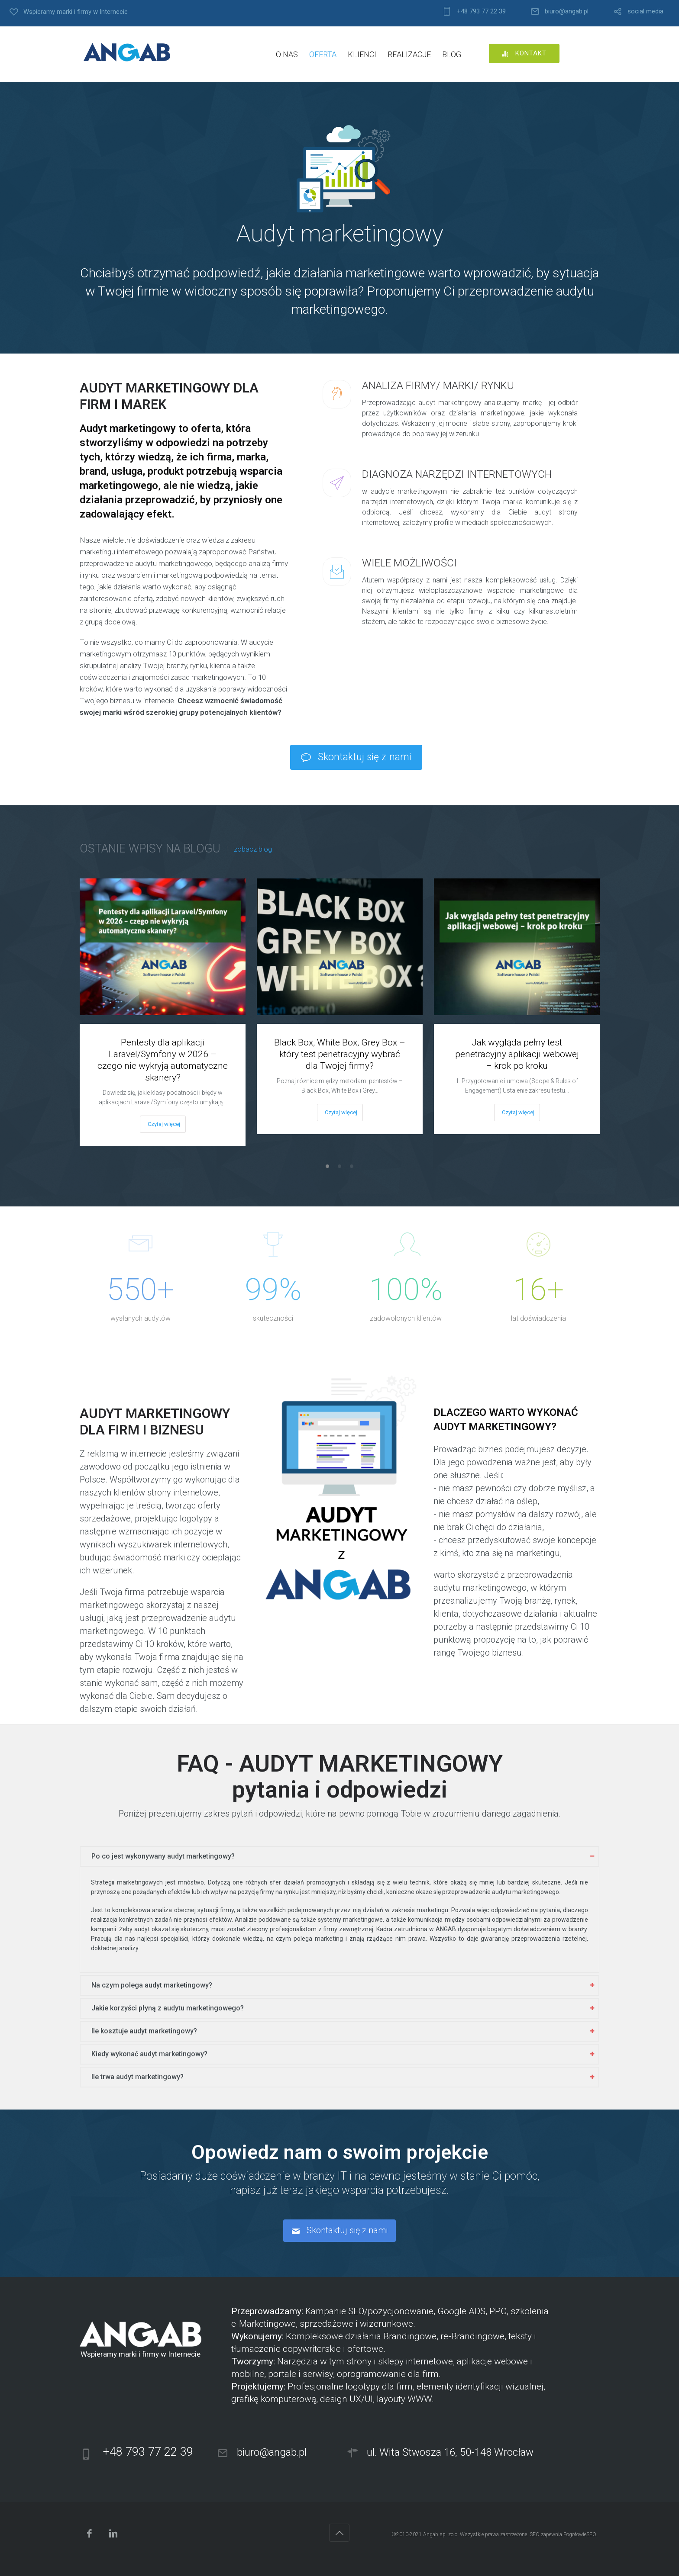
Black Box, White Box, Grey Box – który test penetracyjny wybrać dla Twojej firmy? (339, 1054)
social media (645, 11)
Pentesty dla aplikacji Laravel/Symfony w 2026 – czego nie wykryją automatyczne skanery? (162, 1060)
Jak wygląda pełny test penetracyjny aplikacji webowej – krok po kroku (517, 1054)
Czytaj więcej (164, 1124)
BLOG (451, 54)
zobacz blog (253, 849)
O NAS (287, 54)
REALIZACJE (409, 54)
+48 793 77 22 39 (481, 11)
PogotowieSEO (579, 2534)
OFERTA (322, 54)
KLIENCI (362, 54)
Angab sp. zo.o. (441, 2534)
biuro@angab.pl (566, 11)
